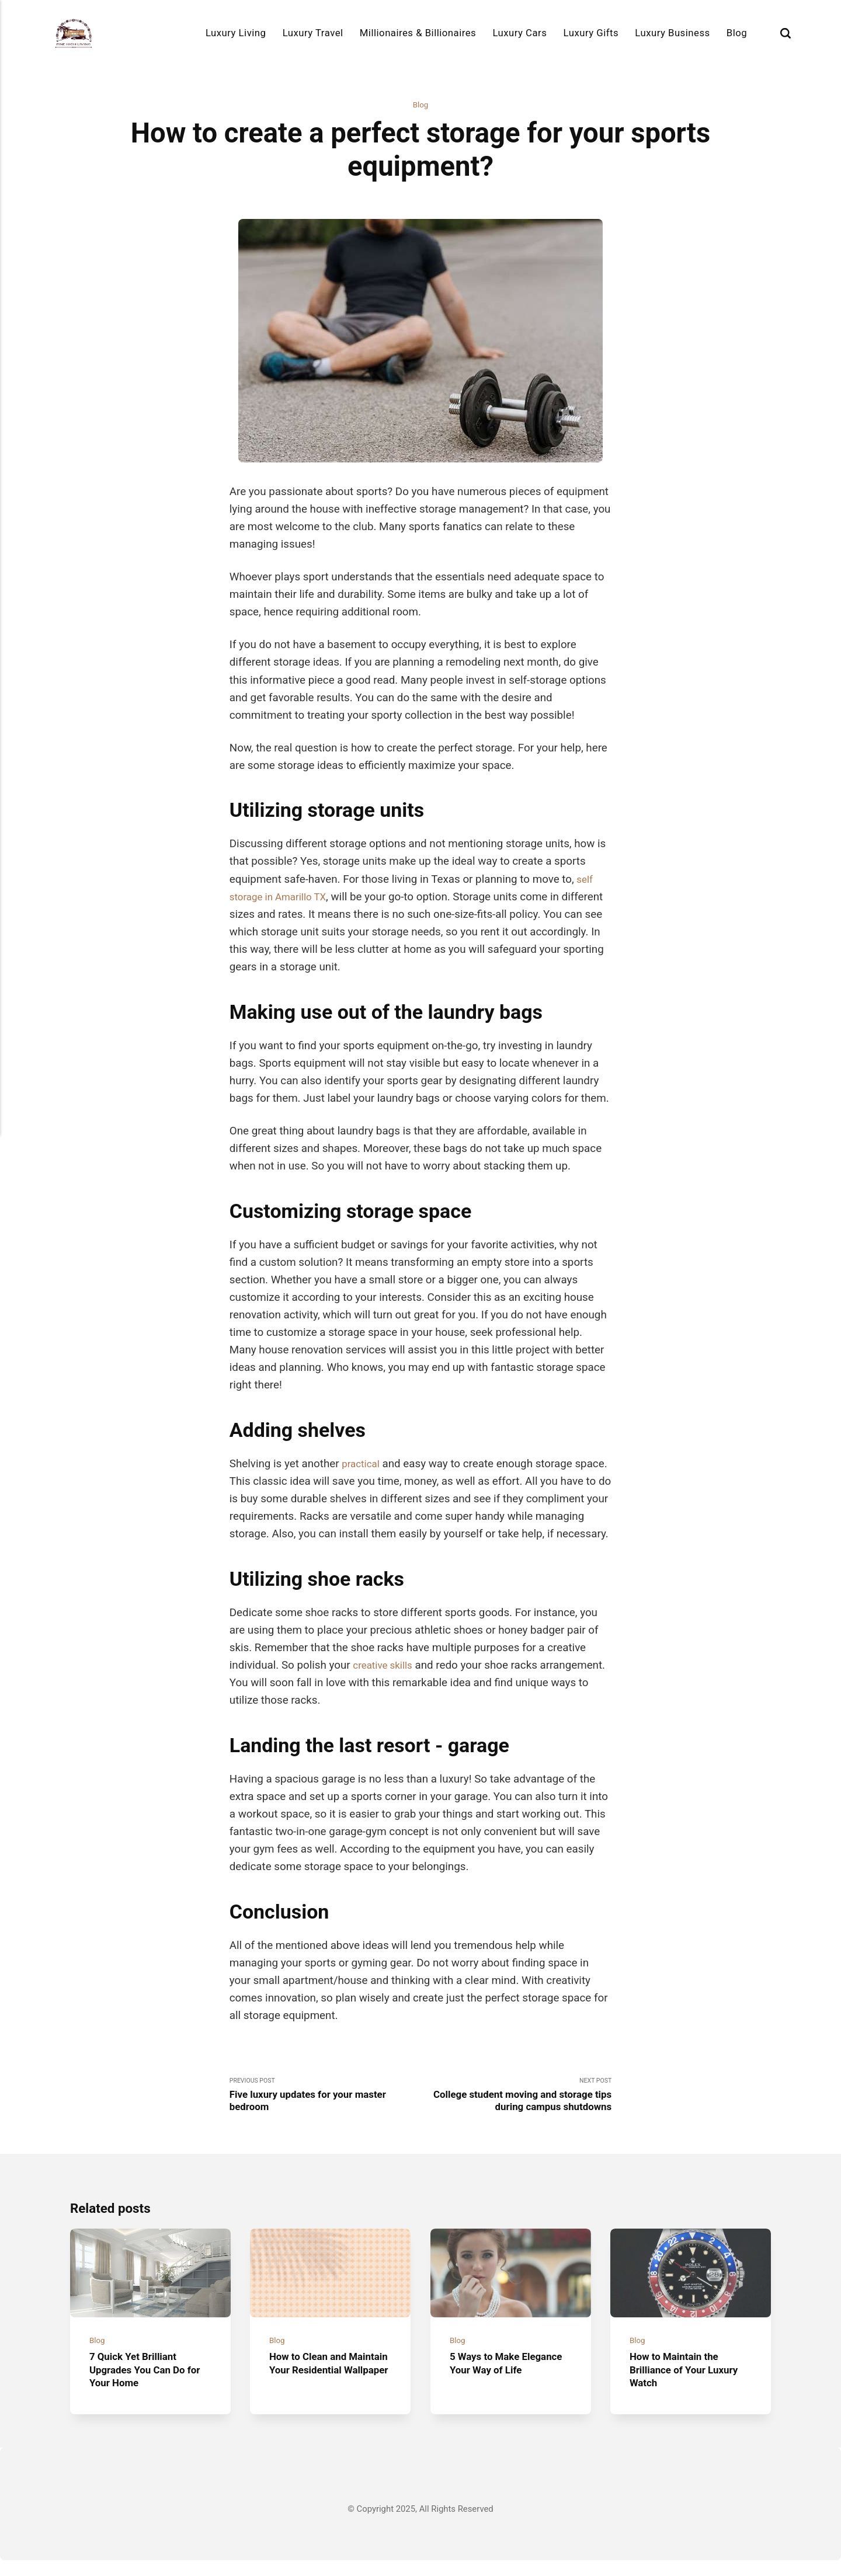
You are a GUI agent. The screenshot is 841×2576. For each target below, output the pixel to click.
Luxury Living (236, 33)
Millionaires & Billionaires (418, 33)
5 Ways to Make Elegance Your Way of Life (503, 2385)
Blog (737, 33)
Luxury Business (672, 33)
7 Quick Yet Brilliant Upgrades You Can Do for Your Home (142, 2385)
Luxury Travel (313, 33)
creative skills (386, 1666)
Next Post (515, 2098)
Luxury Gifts (591, 33)
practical (363, 1464)
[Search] (785, 32)
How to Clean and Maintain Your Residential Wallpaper (322, 2385)
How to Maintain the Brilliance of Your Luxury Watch (690, 2385)
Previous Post (325, 2098)
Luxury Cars (519, 33)
